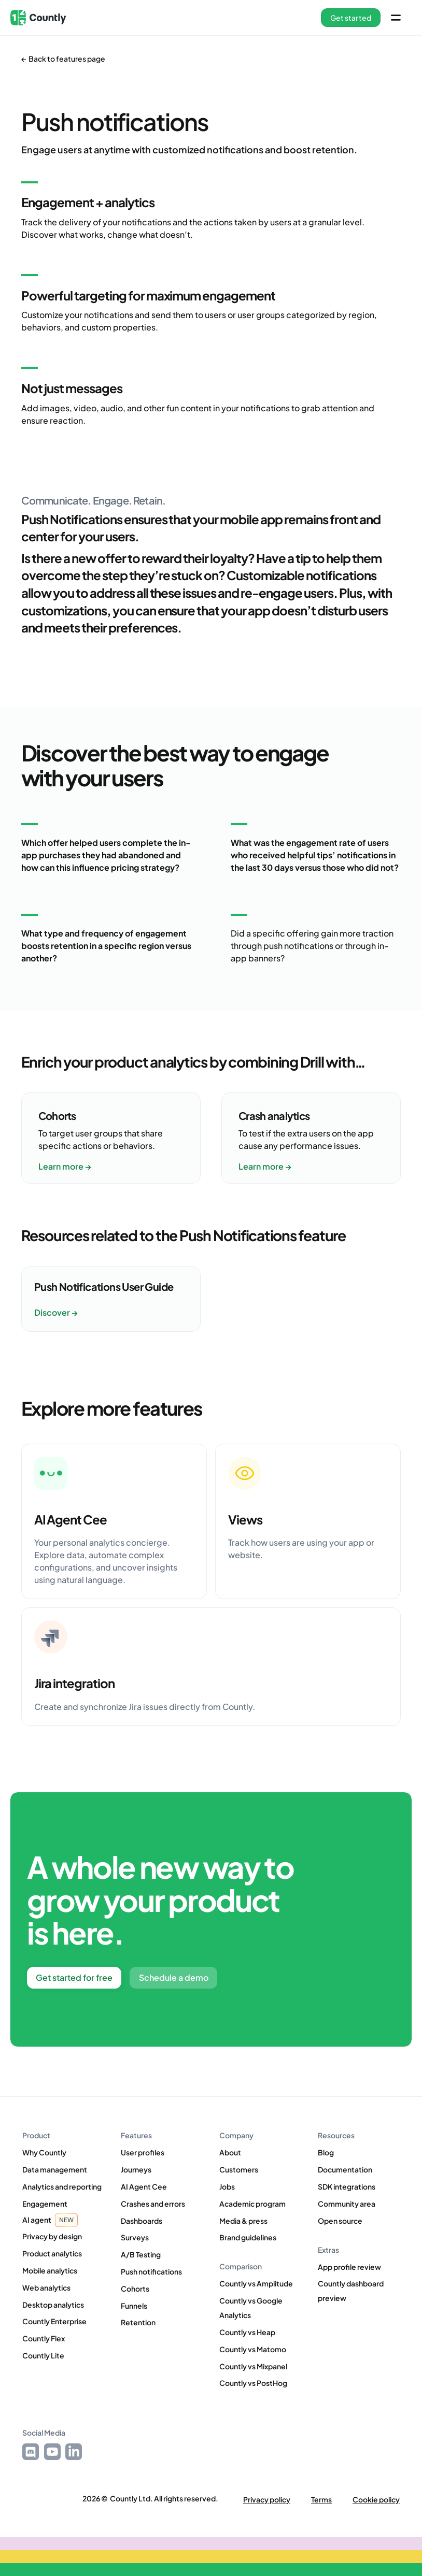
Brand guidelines (247, 2237)
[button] (351, 17)
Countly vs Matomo (252, 2349)
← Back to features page (63, 58)
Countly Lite (43, 2355)
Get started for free (74, 1977)
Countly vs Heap (247, 2332)
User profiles (142, 2152)
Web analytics (46, 2287)
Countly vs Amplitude (256, 2283)
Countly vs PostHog (253, 2382)
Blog (326, 2152)
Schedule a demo (173, 1977)
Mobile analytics (49, 2270)
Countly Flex (43, 2338)
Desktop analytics (53, 2304)
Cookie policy (376, 2499)
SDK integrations (346, 2186)
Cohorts (135, 2288)
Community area (346, 2203)
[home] (38, 17)
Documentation (345, 2169)
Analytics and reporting (62, 2186)
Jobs (227, 2186)
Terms (321, 2499)
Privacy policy (266, 2499)
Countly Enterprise (54, 2321)
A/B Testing (141, 2254)
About (230, 2152)
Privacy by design (52, 2236)
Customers (238, 2169)
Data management (54, 2169)
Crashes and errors (153, 2203)
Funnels (134, 2305)
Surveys (135, 2237)
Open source (340, 2220)
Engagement (44, 2203)
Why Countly (44, 2152)
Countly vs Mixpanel (253, 2366)
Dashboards (141, 2220)
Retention (138, 2322)
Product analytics (52, 2253)
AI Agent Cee (144, 2186)
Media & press (243, 2220)
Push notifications (151, 2271)
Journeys (136, 2169)
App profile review (349, 2266)
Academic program (252, 2203)
